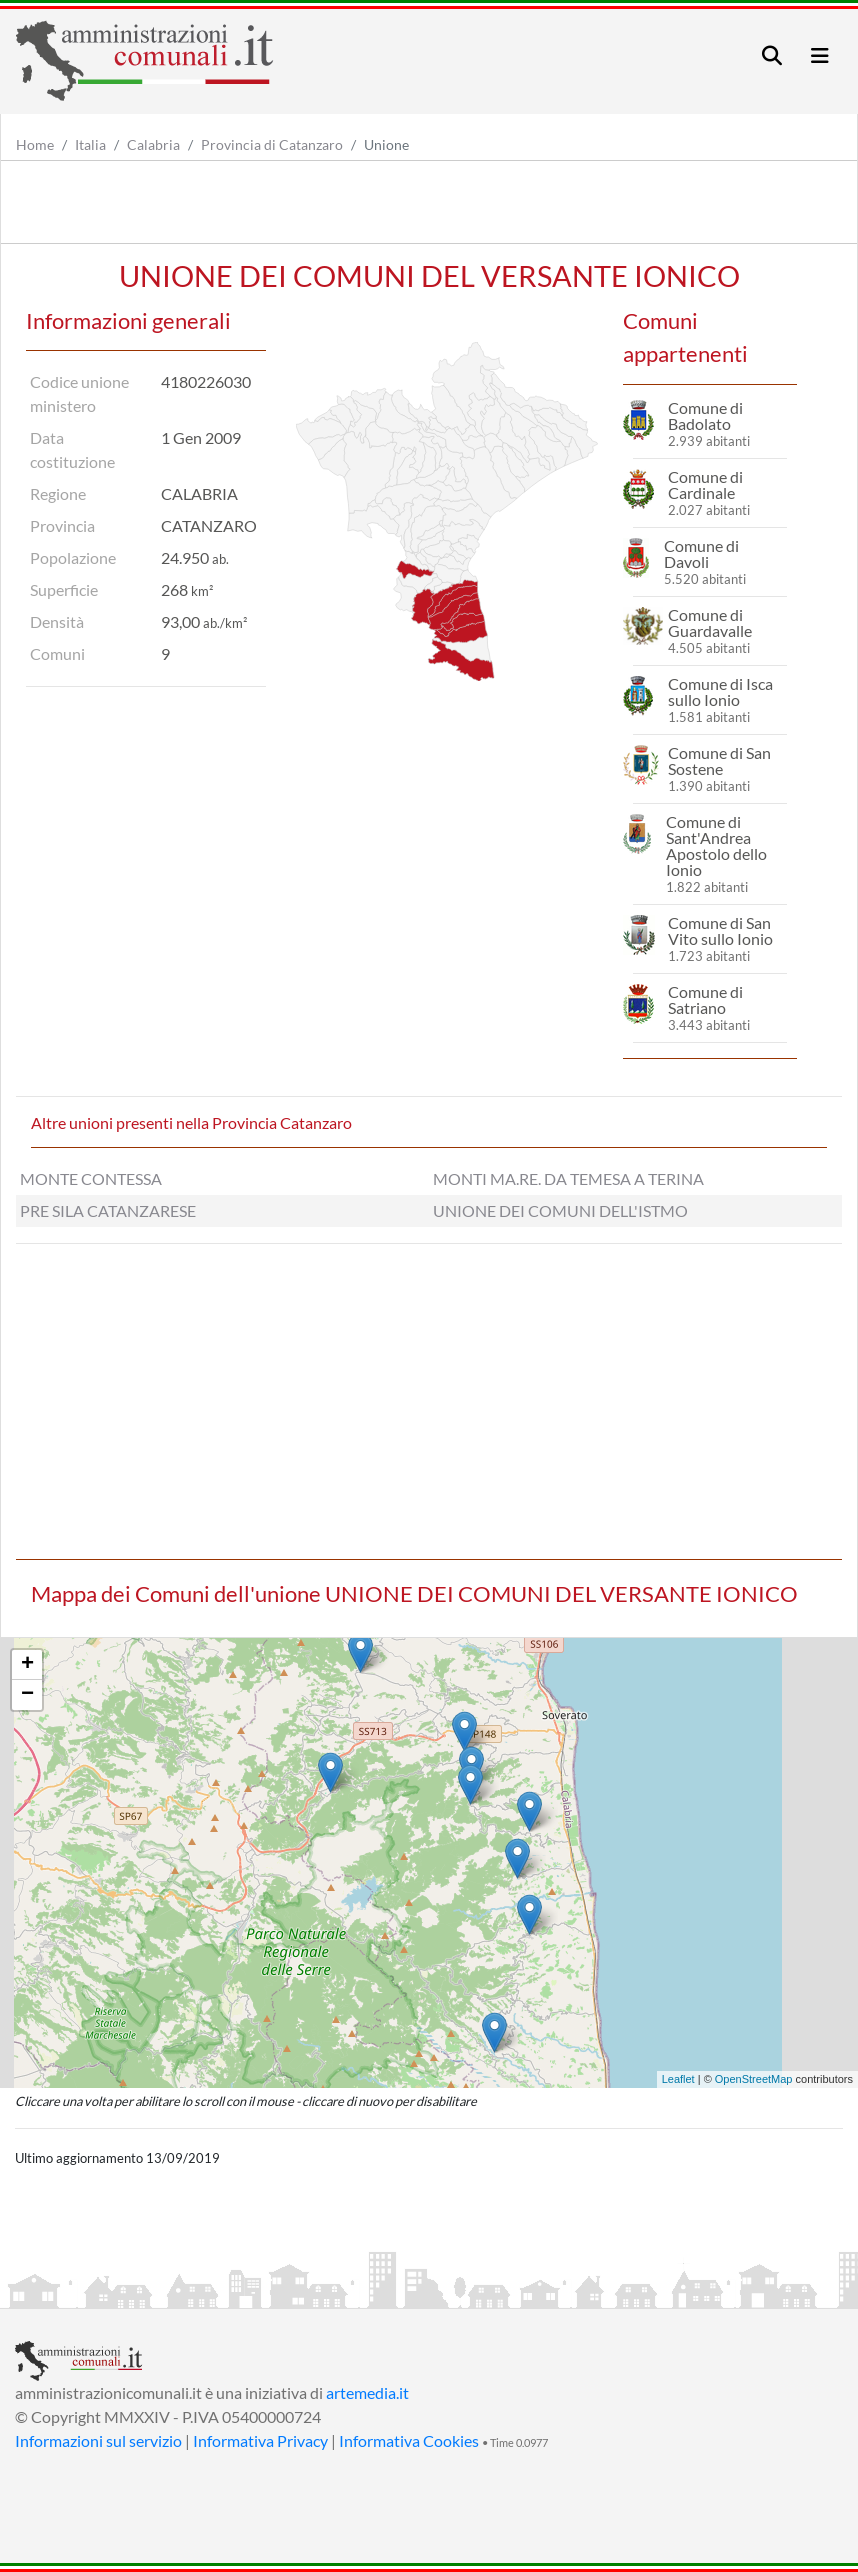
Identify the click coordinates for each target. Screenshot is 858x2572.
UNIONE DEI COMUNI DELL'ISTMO (560, 1210)
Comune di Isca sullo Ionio (720, 691)
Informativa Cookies (409, 2440)
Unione (386, 144)
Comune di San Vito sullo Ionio (720, 930)
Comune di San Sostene (719, 760)
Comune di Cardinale (705, 484)
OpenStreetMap (754, 2079)
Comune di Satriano (705, 999)
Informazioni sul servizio (98, 2440)
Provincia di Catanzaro (272, 144)
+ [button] (27, 1665)
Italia (90, 144)
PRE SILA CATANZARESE (108, 1210)
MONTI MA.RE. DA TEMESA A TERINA (568, 1178)
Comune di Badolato (705, 415)
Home (35, 144)
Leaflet (678, 2079)
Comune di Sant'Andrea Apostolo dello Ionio (716, 845)
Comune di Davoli (701, 553)
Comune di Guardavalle (710, 622)
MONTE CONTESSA (91, 1178)
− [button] (27, 1695)
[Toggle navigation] (772, 55)
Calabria (153, 144)
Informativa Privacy (260, 2440)
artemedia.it (367, 2392)
